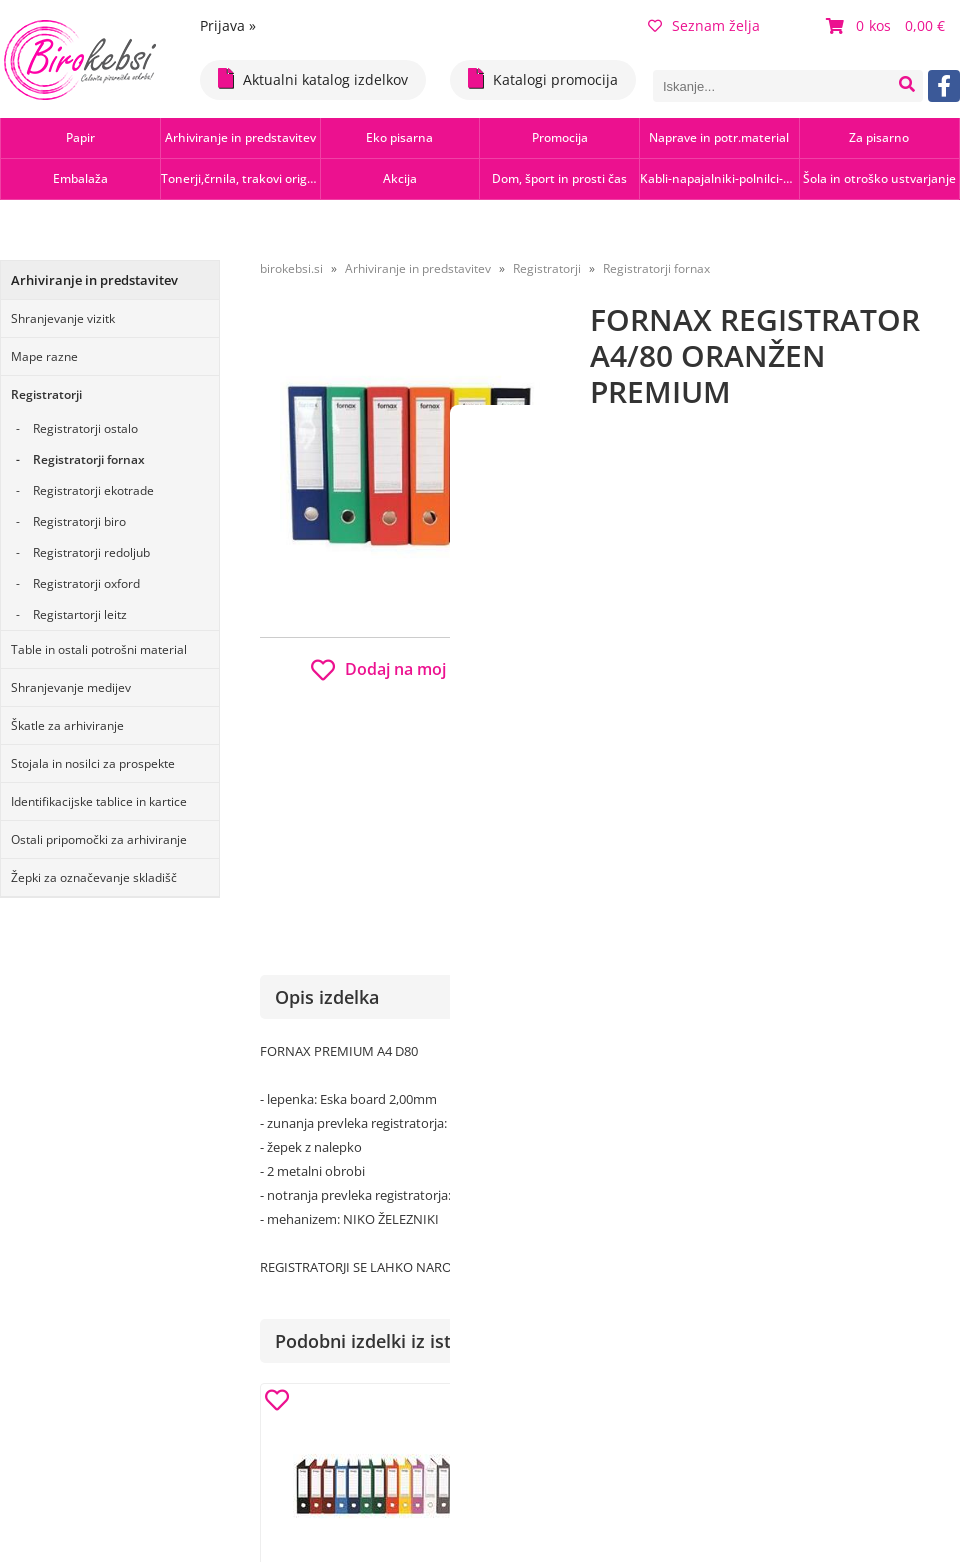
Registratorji (46, 394)
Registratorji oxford (86, 583)
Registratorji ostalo (85, 428)
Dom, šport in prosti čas (559, 178)
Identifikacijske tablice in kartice (99, 801)
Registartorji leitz (80, 614)
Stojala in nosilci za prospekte (93, 763)
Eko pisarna (399, 137)
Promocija (560, 137)
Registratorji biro (79, 521)
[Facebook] (944, 86)
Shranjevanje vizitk (63, 318)
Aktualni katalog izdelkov (313, 78)
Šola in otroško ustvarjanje (879, 178)
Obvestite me (649, 817)
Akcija (400, 178)
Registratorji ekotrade (93, 490)
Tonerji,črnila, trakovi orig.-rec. (240, 178)
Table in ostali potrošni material (99, 649)
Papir (80, 137)
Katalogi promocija (543, 78)
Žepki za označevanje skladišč (94, 877)
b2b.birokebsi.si (821, 698)
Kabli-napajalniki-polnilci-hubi (719, 178)
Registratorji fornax (89, 459)
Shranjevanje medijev (71, 687)
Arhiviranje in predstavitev (240, 137)
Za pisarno (879, 137)
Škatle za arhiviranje (67, 725)
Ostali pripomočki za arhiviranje (99, 839)
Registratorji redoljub (91, 552)
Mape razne (44, 356)
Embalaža (80, 178)
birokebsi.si (291, 268)
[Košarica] (888, 26)
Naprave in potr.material (719, 137)
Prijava (228, 25)
